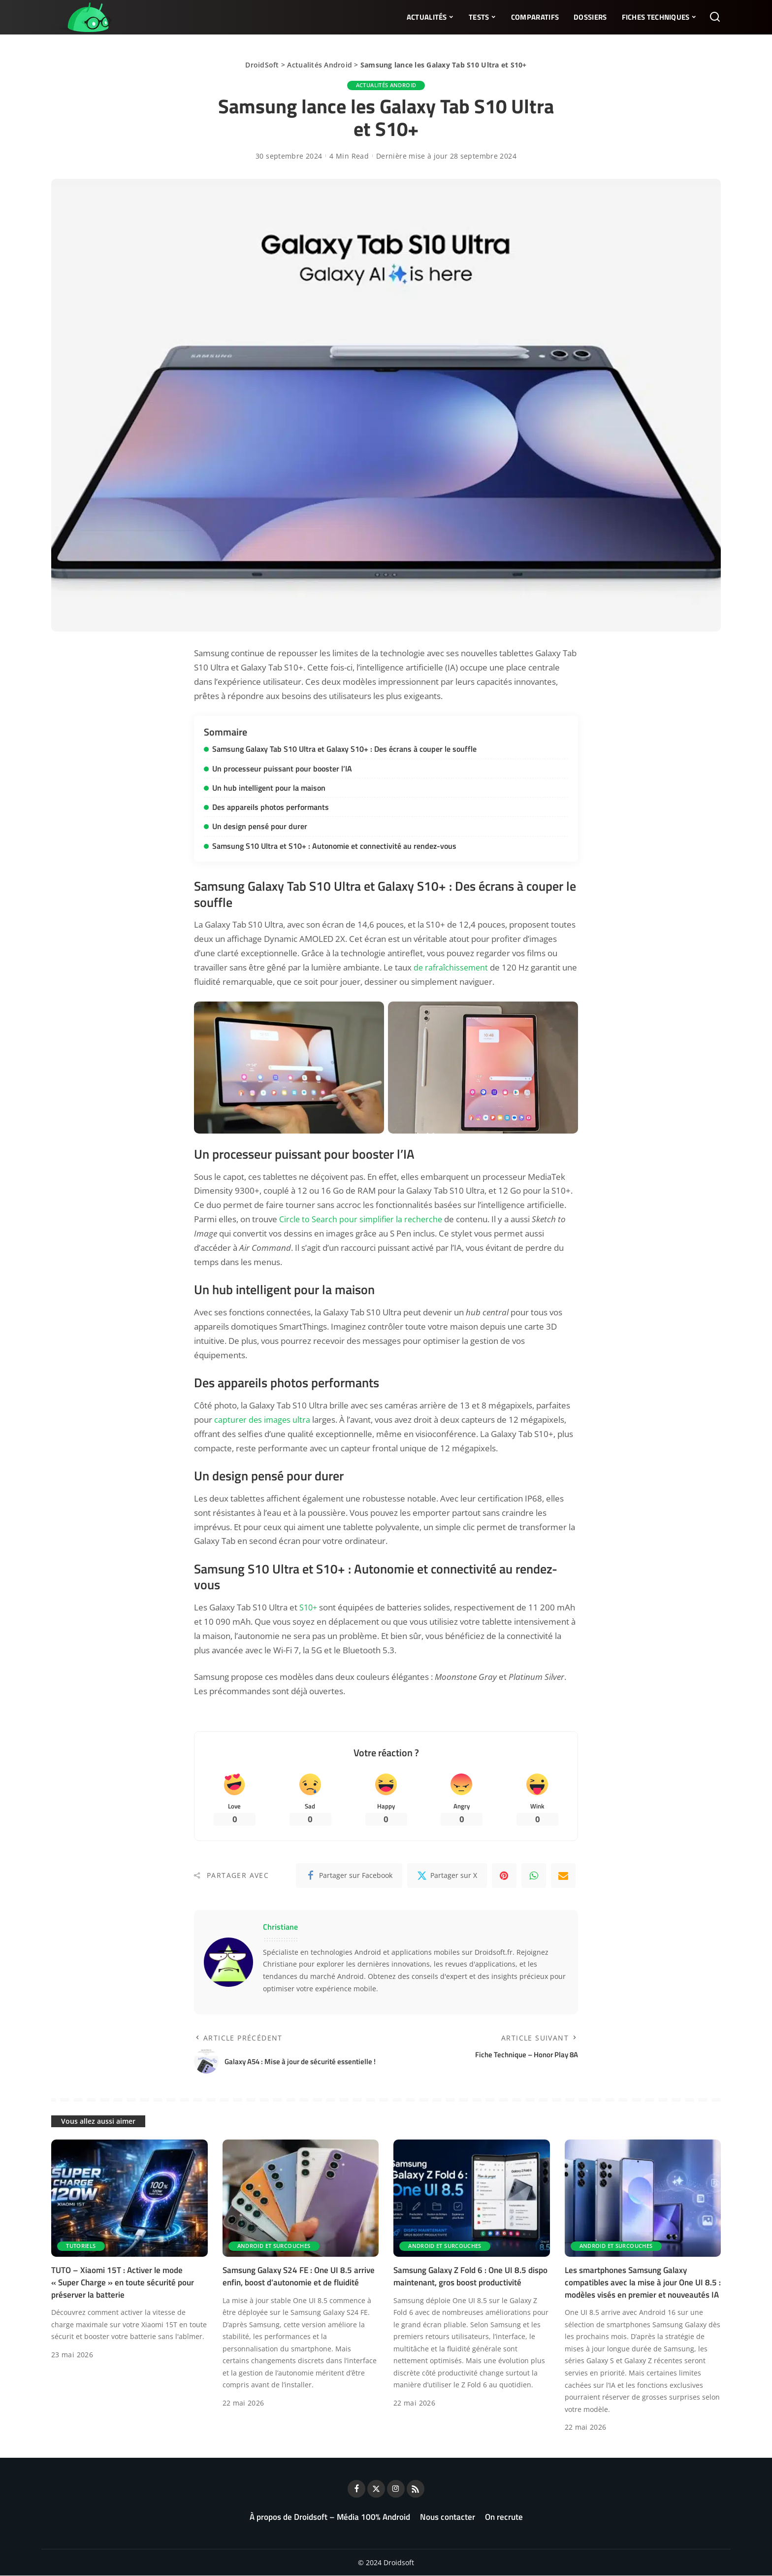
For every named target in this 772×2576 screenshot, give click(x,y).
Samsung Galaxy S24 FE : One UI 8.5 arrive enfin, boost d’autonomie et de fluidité (299, 2276)
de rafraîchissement (452, 966)
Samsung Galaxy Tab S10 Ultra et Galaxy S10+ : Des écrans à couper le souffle (344, 749)
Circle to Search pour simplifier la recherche (363, 1218)
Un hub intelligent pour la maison (268, 787)
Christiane (280, 1927)
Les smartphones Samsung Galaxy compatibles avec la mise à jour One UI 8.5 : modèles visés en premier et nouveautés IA (643, 2282)
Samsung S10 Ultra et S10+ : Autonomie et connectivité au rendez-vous (334, 845)
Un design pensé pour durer (259, 826)
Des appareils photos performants (270, 806)
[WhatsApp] (533, 1876)
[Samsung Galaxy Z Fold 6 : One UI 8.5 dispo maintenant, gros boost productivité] (471, 2198)
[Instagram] (396, 2489)
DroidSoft (262, 64)
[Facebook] (349, 1876)
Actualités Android (319, 64)
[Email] (563, 1876)
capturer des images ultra (263, 1418)
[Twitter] (447, 1876)
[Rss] (415, 2489)
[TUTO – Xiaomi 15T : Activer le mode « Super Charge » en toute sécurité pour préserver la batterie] (129, 2198)
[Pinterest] (504, 1876)
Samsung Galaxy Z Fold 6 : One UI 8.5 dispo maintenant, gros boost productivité (470, 2276)
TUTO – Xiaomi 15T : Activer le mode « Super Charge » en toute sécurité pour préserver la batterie (122, 2282)
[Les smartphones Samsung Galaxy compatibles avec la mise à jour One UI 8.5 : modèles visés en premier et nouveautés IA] (643, 2198)
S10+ (310, 1606)
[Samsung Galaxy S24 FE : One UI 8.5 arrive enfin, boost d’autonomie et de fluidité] (301, 2198)
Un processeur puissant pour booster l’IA (282, 768)
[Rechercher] (715, 17)
